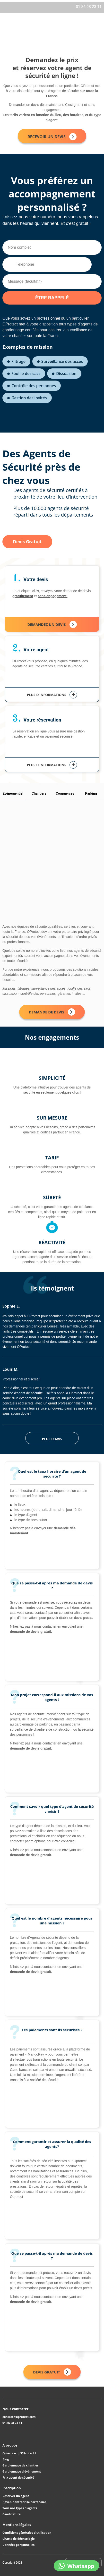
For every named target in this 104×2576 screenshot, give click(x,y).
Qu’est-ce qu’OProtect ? (19, 2453)
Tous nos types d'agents (19, 2508)
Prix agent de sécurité (18, 2477)
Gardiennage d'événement (21, 2471)
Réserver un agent (15, 2496)
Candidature (11, 2514)
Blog (5, 2459)
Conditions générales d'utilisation (26, 2533)
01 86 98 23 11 (12, 2423)
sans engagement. (52, 596)
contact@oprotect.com (18, 2417)
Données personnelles (18, 2545)
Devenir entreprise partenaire (24, 2502)
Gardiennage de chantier (20, 2465)
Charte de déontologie (18, 2539)
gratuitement (22, 596)
